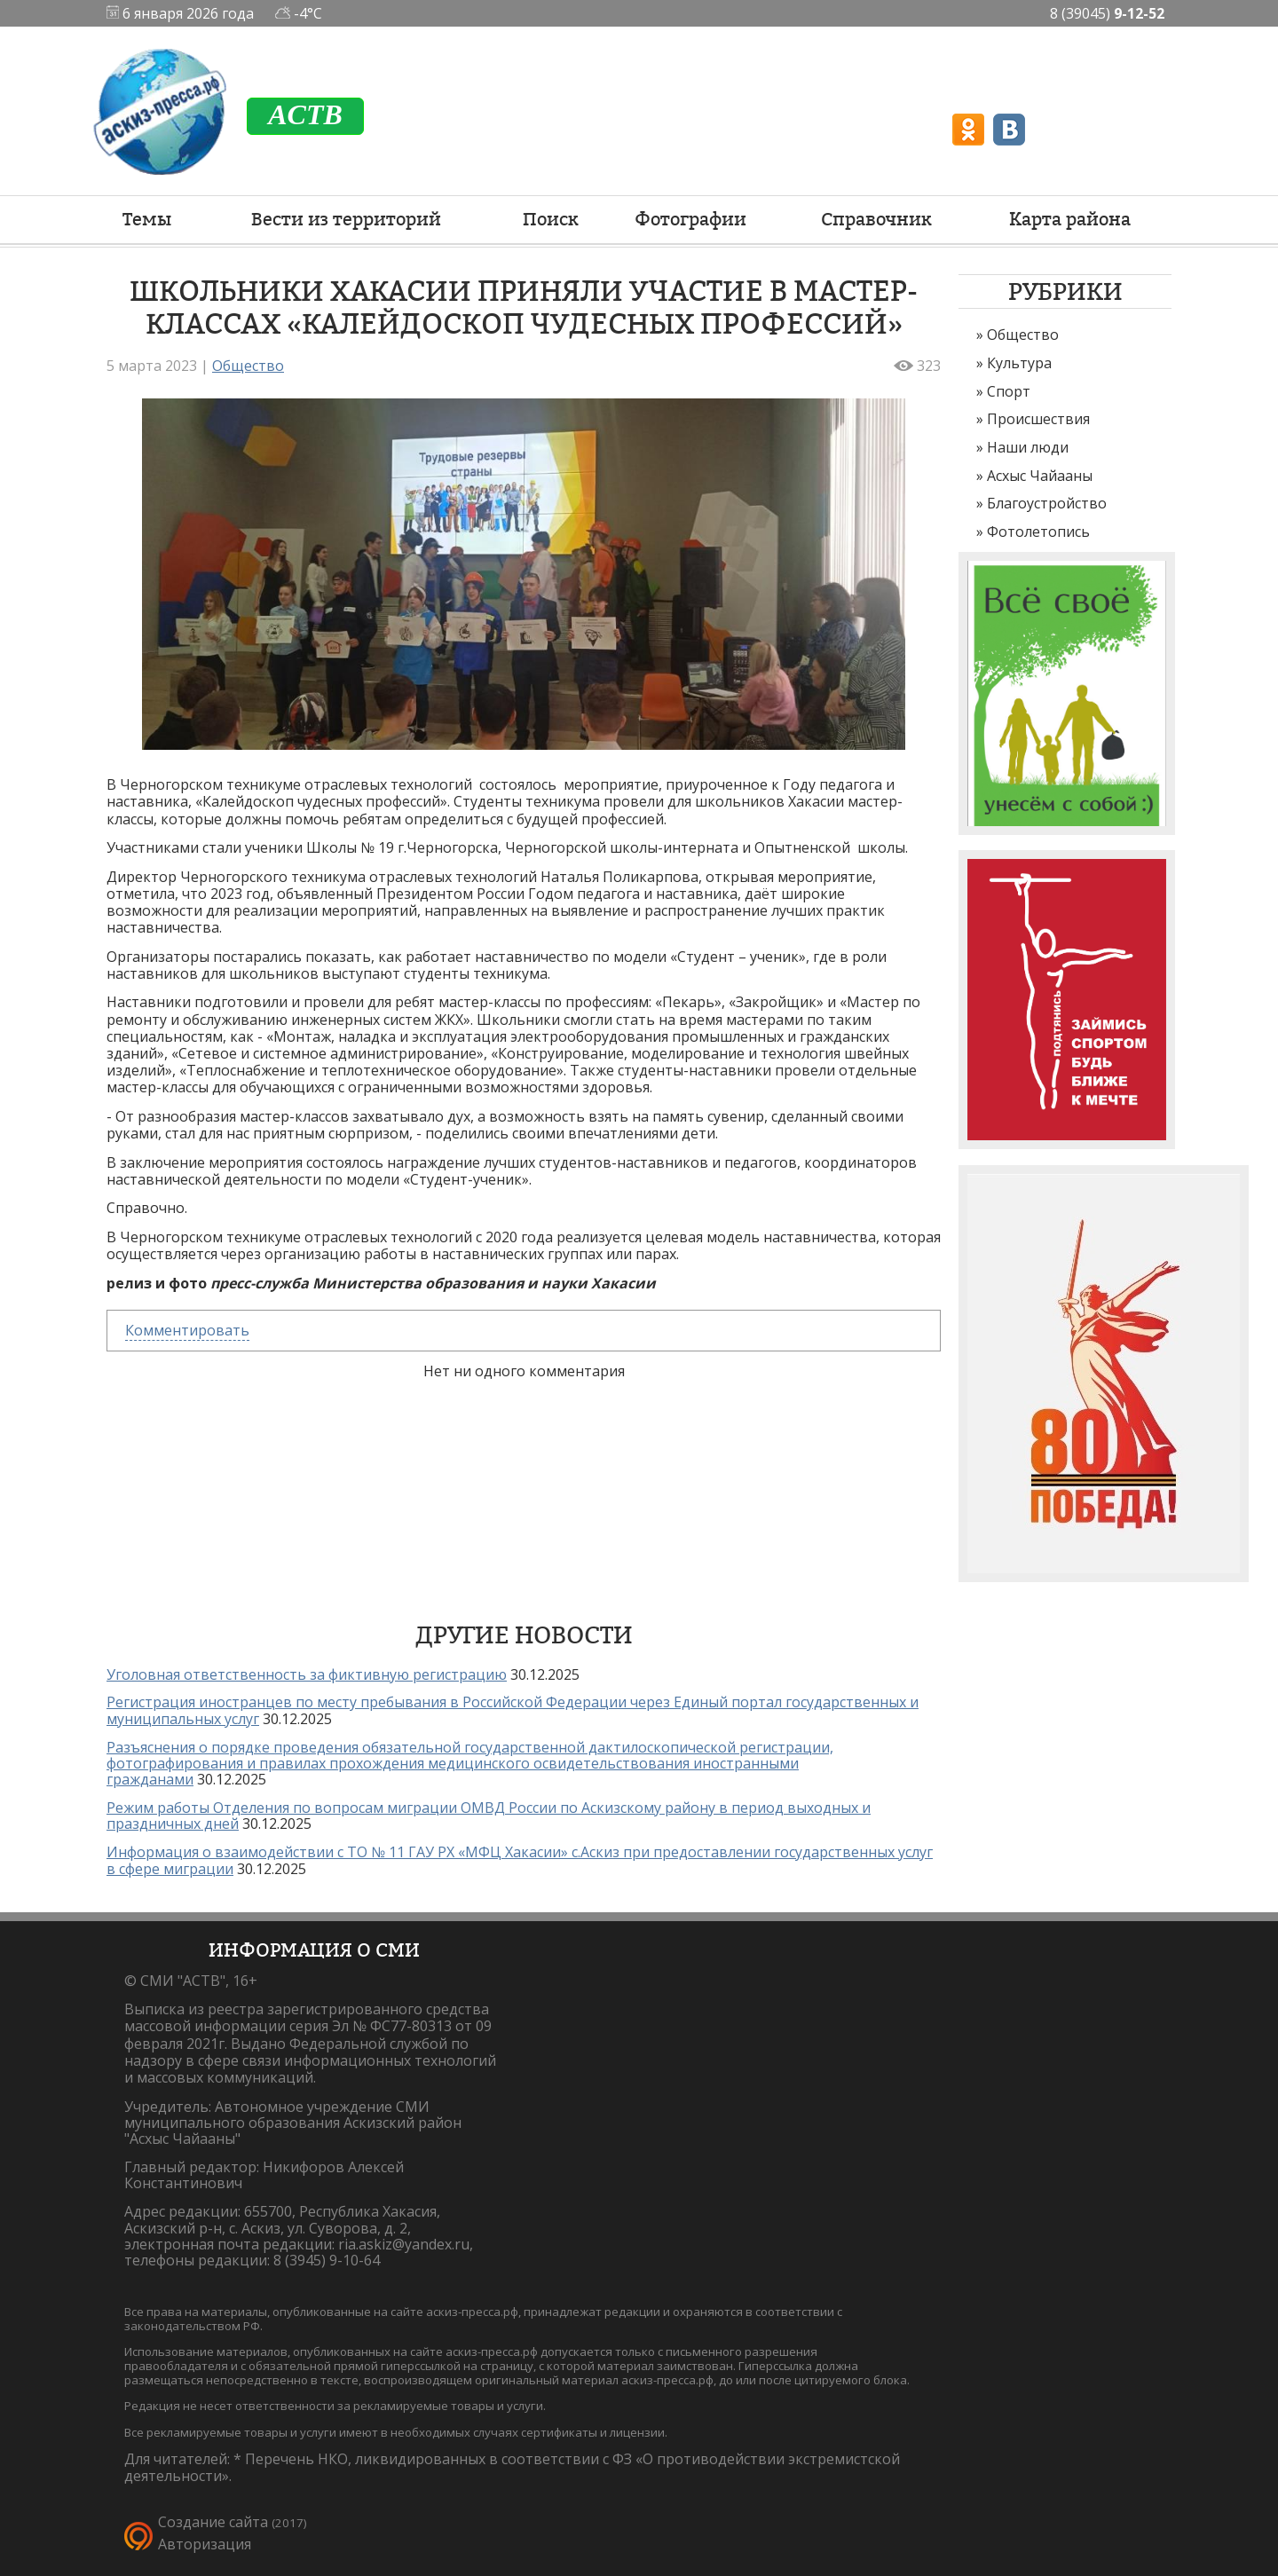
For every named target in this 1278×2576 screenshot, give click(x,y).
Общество (1023, 334)
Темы (146, 219)
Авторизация (204, 2544)
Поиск (551, 219)
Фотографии (690, 219)
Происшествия (1038, 419)
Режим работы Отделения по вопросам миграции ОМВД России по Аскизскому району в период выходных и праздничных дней (488, 1815)
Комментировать (187, 1330)
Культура (1019, 363)
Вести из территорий (346, 219)
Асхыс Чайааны (1040, 475)
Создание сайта (213, 2522)
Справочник (876, 219)
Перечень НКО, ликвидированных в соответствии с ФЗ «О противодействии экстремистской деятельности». (512, 2467)
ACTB (305, 114)
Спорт (1008, 391)
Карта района (1070, 219)
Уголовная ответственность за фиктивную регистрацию (306, 1674)
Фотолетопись (1038, 531)
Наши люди (1028, 447)
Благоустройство (1047, 503)
